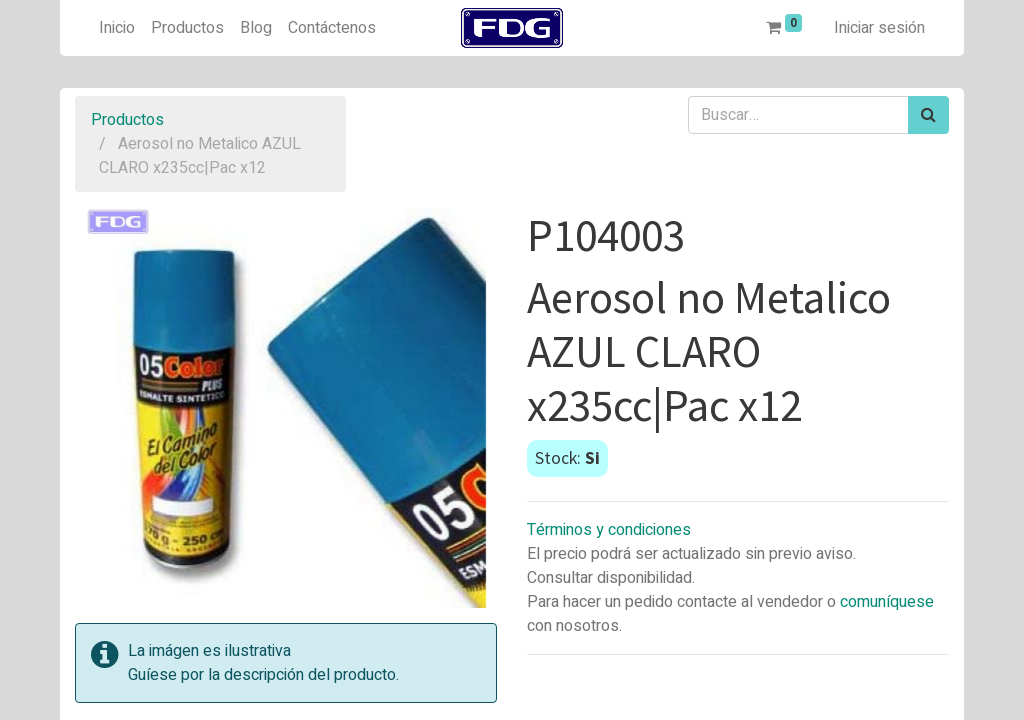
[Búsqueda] (928, 115)
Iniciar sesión (879, 28)
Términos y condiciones (609, 530)
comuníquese (887, 602)
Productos (127, 120)
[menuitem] (117, 28)
